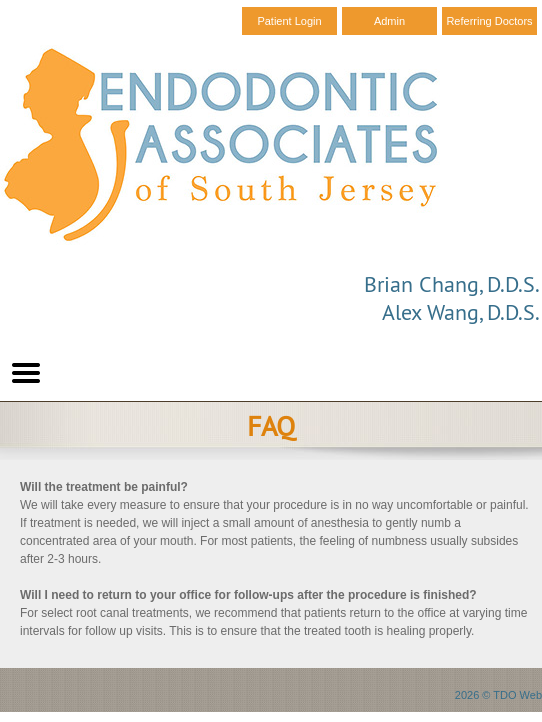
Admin (389, 21)
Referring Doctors (489, 21)
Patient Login (289, 21)
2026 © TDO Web (498, 695)
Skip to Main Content (55, 7)
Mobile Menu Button (26, 373)
